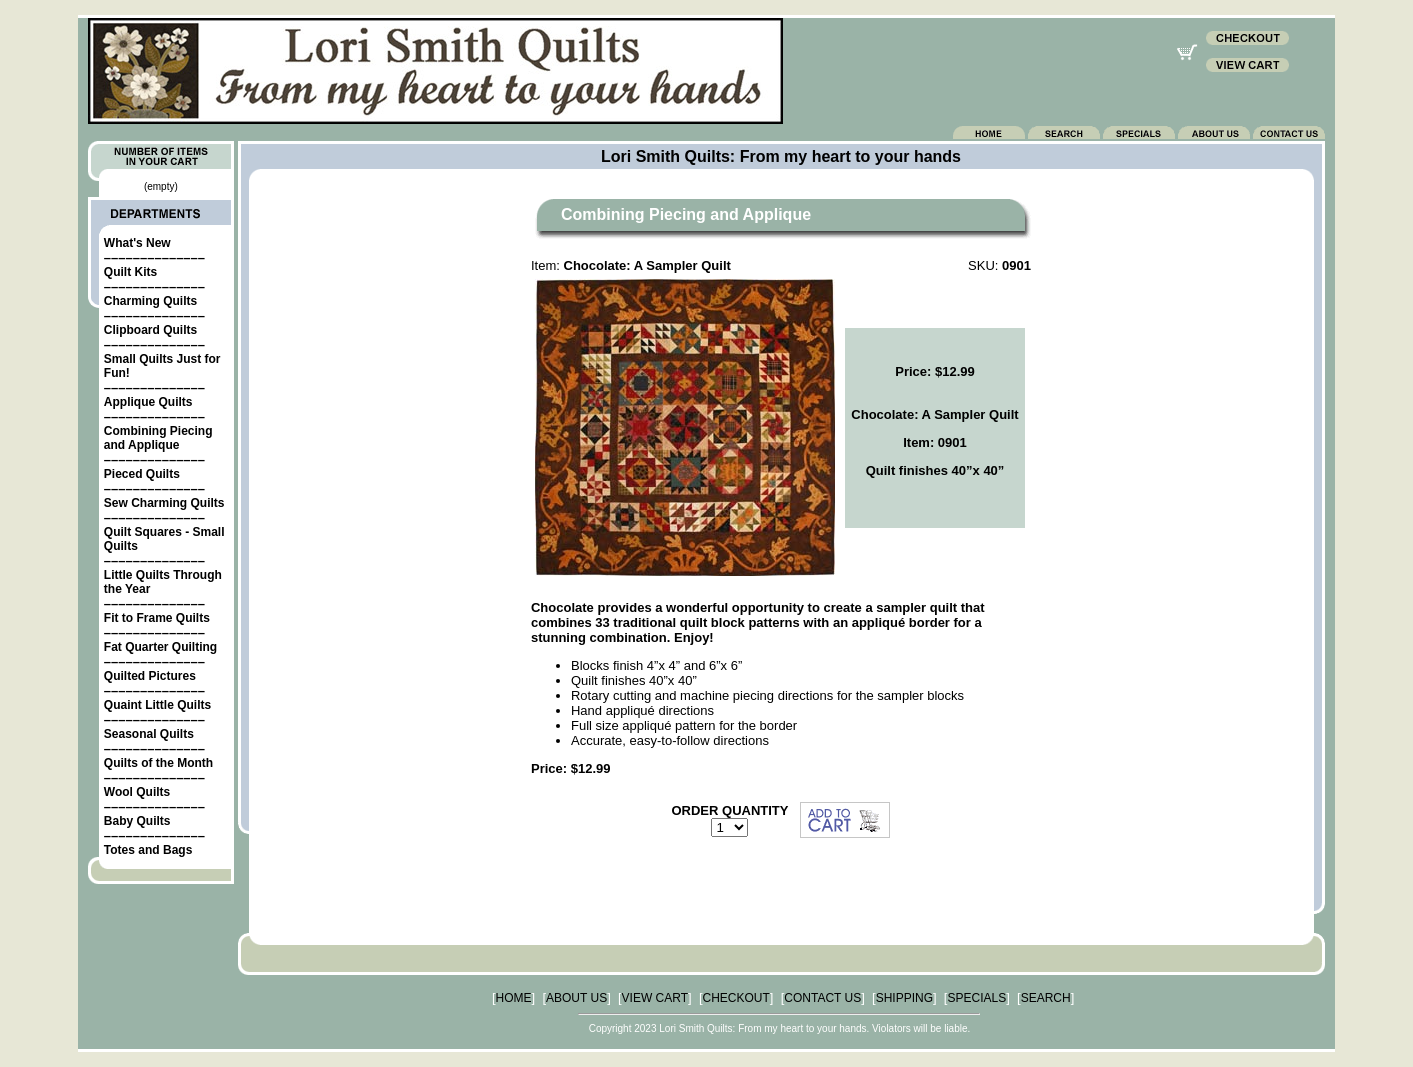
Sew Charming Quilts (164, 503)
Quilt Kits (130, 272)
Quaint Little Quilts (157, 705)
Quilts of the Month (158, 763)
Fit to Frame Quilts (157, 618)
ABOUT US (576, 998)
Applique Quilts (148, 402)
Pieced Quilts (142, 474)
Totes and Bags (148, 850)
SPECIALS (976, 998)
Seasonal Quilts (149, 734)
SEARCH (1046, 998)
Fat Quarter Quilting (160, 647)
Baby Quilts (137, 821)
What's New (137, 243)
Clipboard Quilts (150, 330)
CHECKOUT (736, 998)
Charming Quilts (150, 301)
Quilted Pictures (150, 676)
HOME (514, 998)
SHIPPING (904, 998)
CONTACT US (822, 998)
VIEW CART (655, 998)
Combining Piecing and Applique (158, 438)
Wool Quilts (137, 792)
